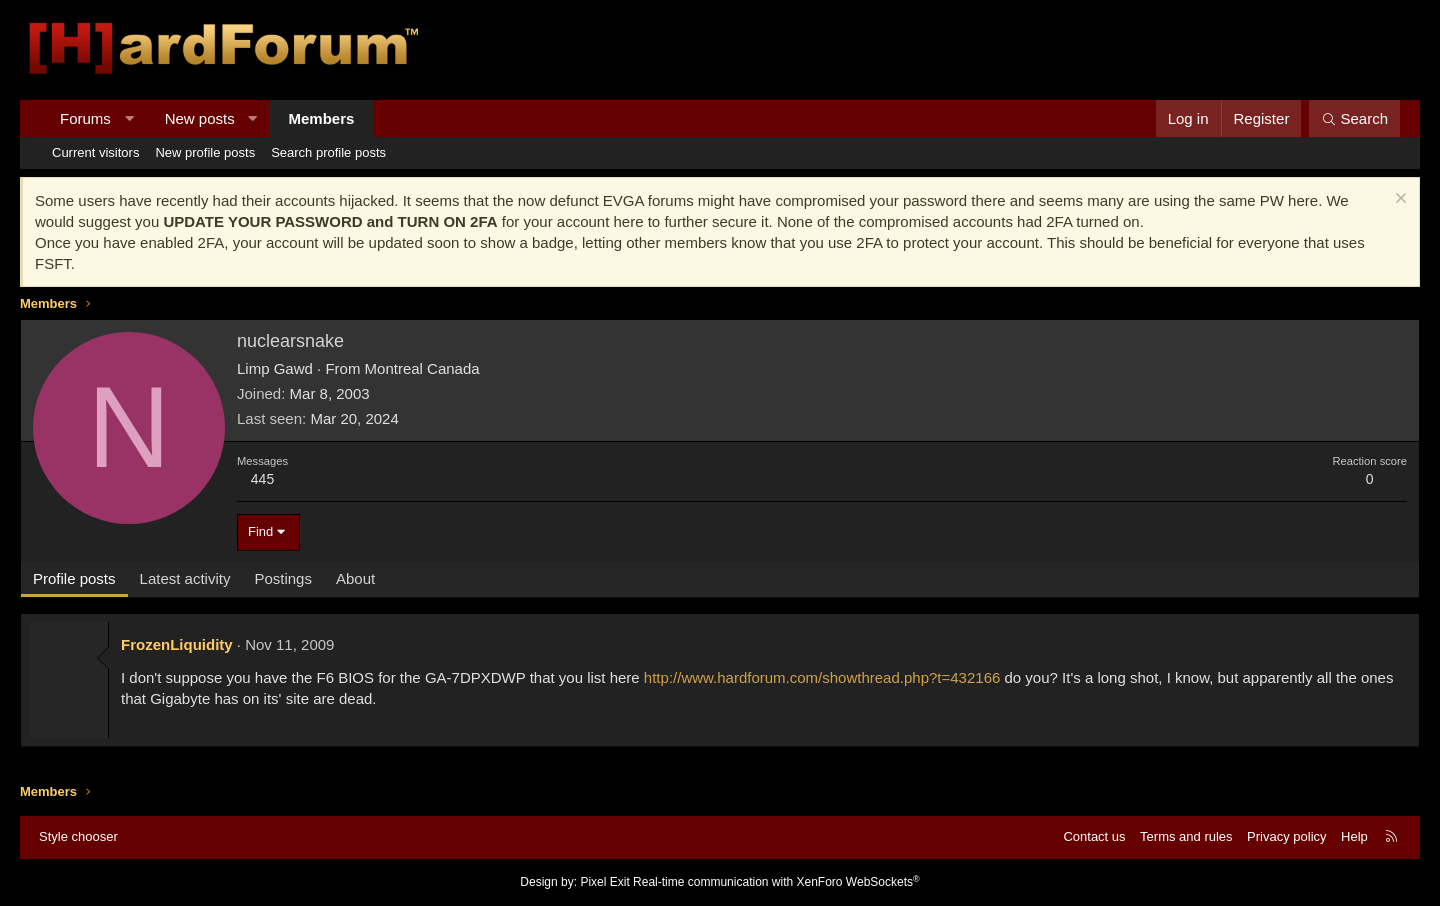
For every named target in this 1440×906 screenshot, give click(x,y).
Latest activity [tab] (185, 578)
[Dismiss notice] (1398, 200)
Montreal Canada (422, 368)
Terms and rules (1186, 836)
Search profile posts (328, 152)
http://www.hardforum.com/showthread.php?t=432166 (822, 677)
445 (262, 479)
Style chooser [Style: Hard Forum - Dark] (78, 836)
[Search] (1354, 118)
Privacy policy (1286, 836)
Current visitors (95, 152)
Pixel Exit (604, 882)
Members (322, 118)
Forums (85, 118)
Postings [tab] (283, 578)
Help (1354, 836)
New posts (200, 118)
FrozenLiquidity (177, 644)
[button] (128, 118)
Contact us (1094, 836)
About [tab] (355, 578)
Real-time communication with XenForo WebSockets (776, 882)
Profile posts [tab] (74, 578)
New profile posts (205, 152)
